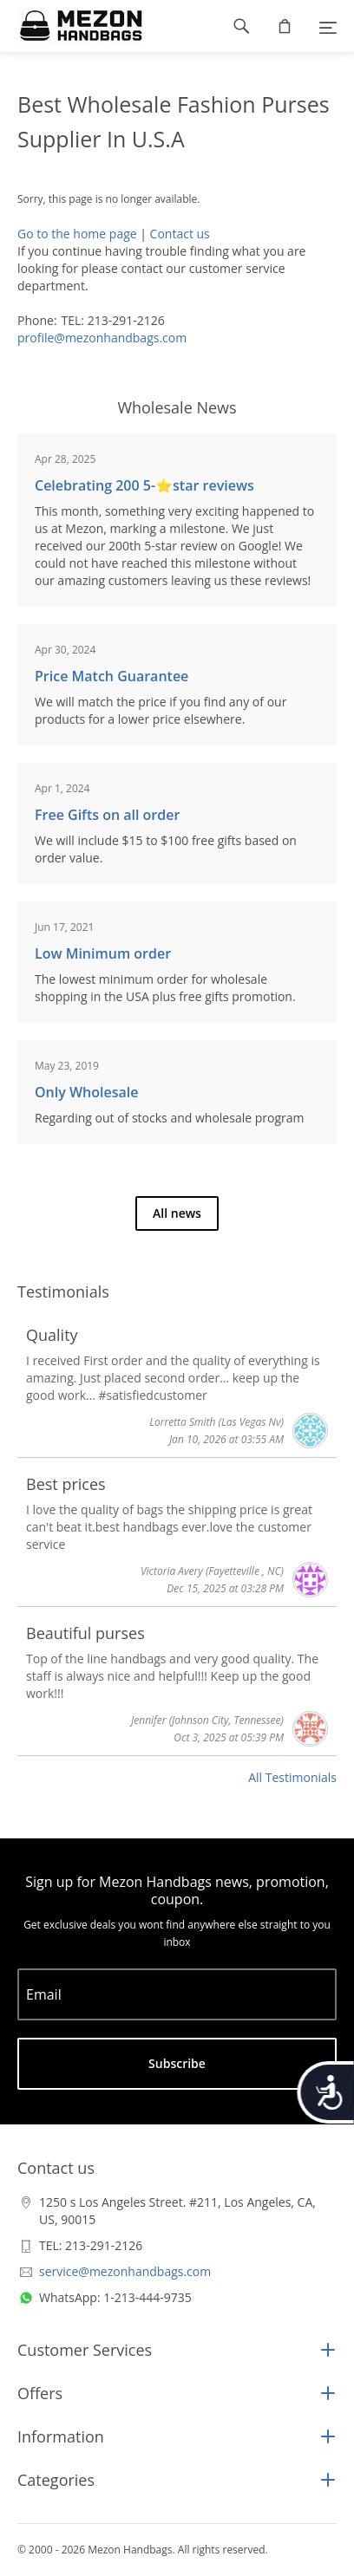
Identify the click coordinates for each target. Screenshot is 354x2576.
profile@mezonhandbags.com (102, 337)
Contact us (180, 233)
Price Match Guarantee (111, 676)
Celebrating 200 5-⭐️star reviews (144, 485)
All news (177, 1213)
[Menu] (328, 26)
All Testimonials (292, 1777)
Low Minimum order (103, 953)
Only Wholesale (86, 1092)
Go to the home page (77, 233)
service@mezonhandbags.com (125, 2271)
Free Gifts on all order (107, 814)
